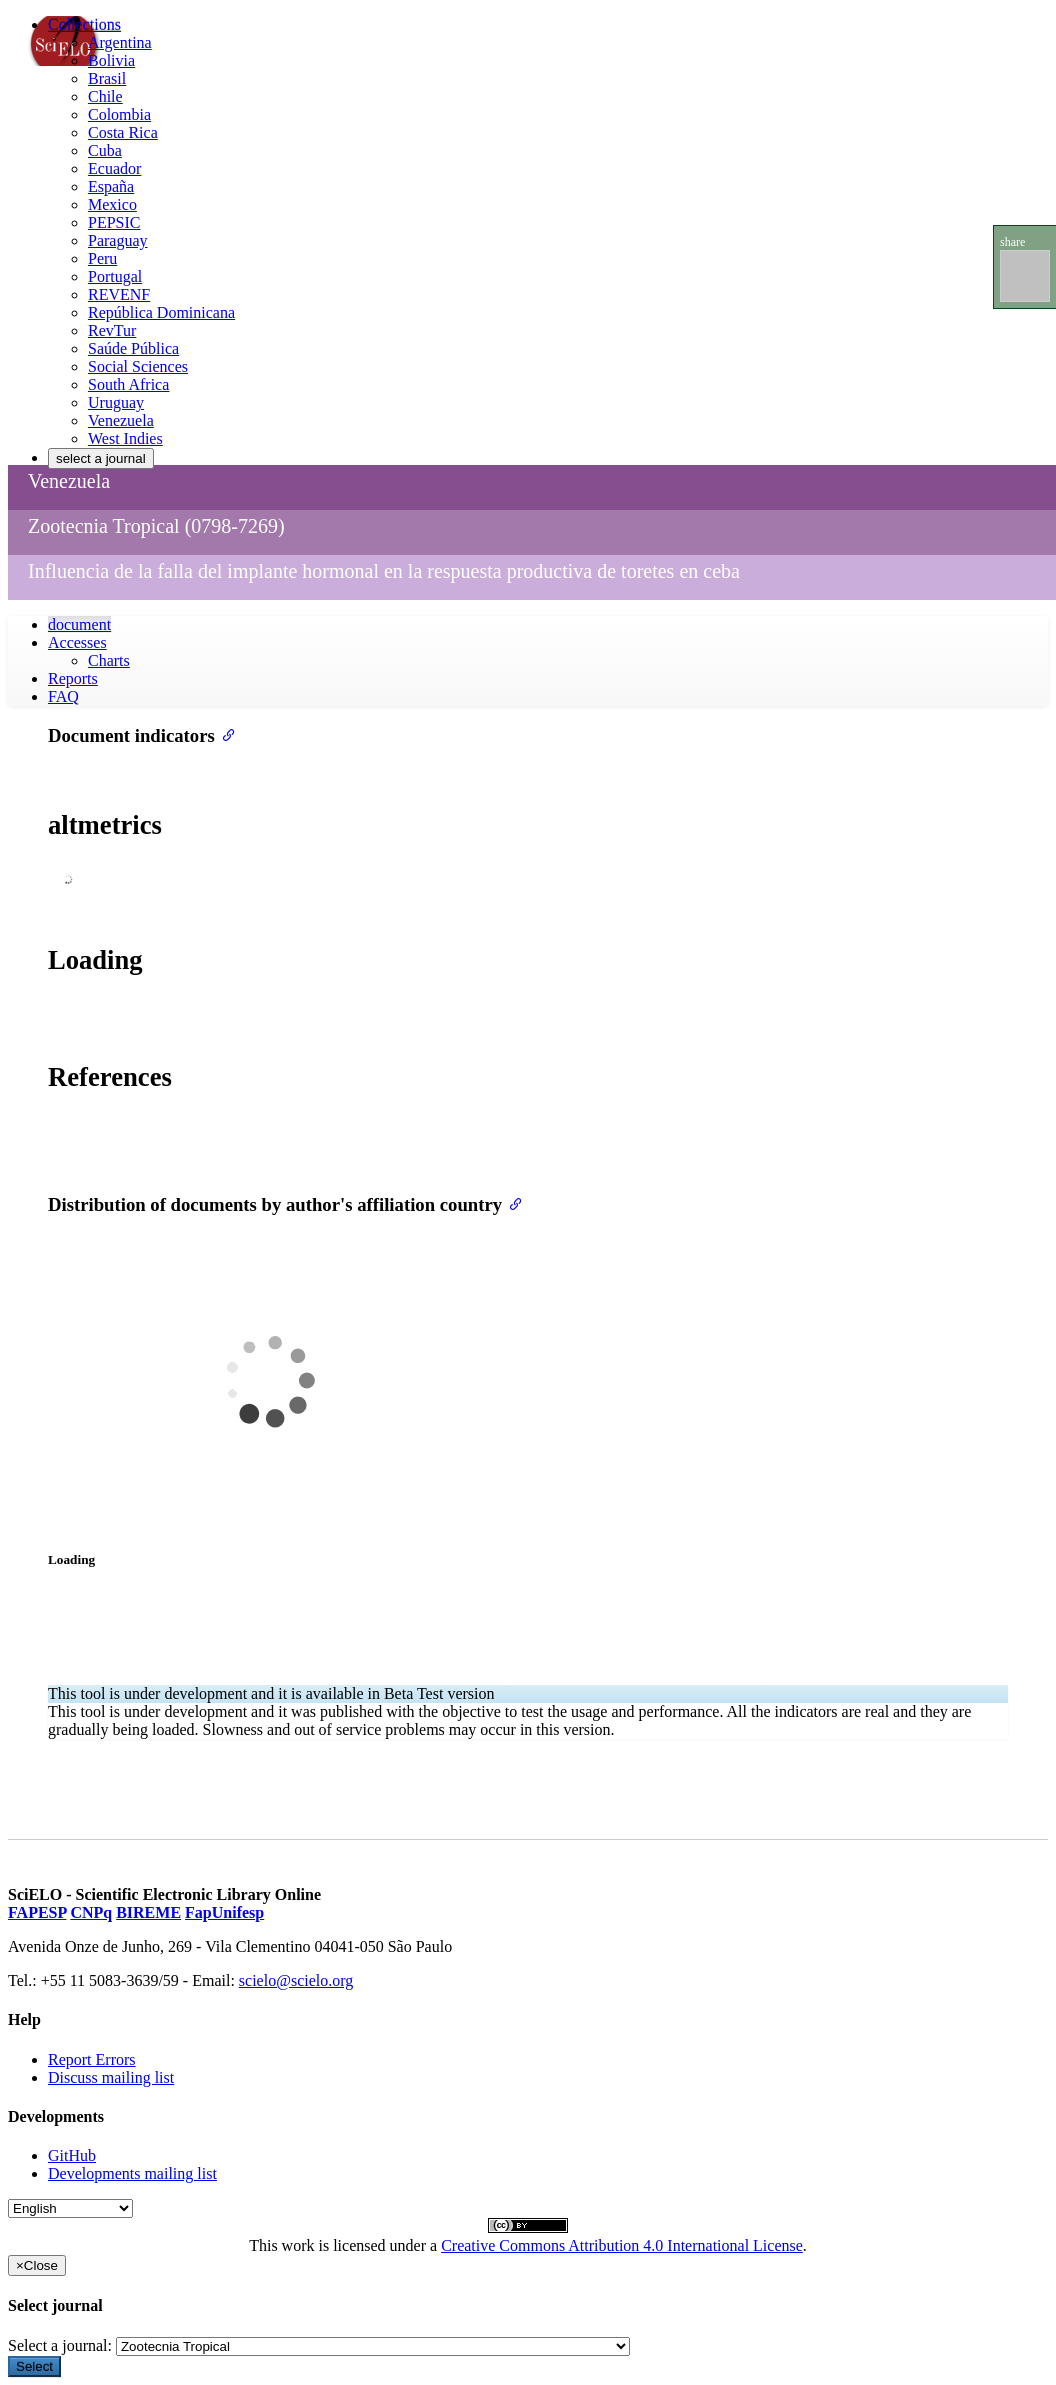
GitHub (72, 2155)
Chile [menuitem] (105, 96)
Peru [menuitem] (102, 258)
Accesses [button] (77, 642)
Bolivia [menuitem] (111, 60)
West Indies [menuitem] (125, 438)
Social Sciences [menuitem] (138, 366)
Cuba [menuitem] (105, 150)
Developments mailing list (132, 2173)
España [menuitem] (111, 186)
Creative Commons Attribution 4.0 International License (622, 2245)
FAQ (63, 696)
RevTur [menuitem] (112, 330)
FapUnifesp (224, 1912)
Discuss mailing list (111, 2077)
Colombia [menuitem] (119, 114)
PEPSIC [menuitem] (114, 222)
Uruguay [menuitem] (116, 402)
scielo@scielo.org (296, 1980)
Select (34, 2366)
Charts (109, 660)
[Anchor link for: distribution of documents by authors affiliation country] (511, 1202)
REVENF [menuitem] (119, 294)
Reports (73, 678)
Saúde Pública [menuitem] (133, 348)
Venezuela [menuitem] (121, 420)
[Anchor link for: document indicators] (224, 733)
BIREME (148, 1912)
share (1012, 242)
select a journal (101, 458)
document (79, 624)
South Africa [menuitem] (128, 384)
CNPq (91, 1912)
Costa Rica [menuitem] (123, 132)
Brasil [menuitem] (107, 78)
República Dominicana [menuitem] (161, 312)
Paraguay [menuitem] (118, 240)
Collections (84, 24)
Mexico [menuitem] (112, 204)
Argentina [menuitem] (120, 42)
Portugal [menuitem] (115, 276)
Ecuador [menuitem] (114, 168)
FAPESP (37, 1912)
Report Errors (92, 2059)
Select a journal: (60, 2345)
